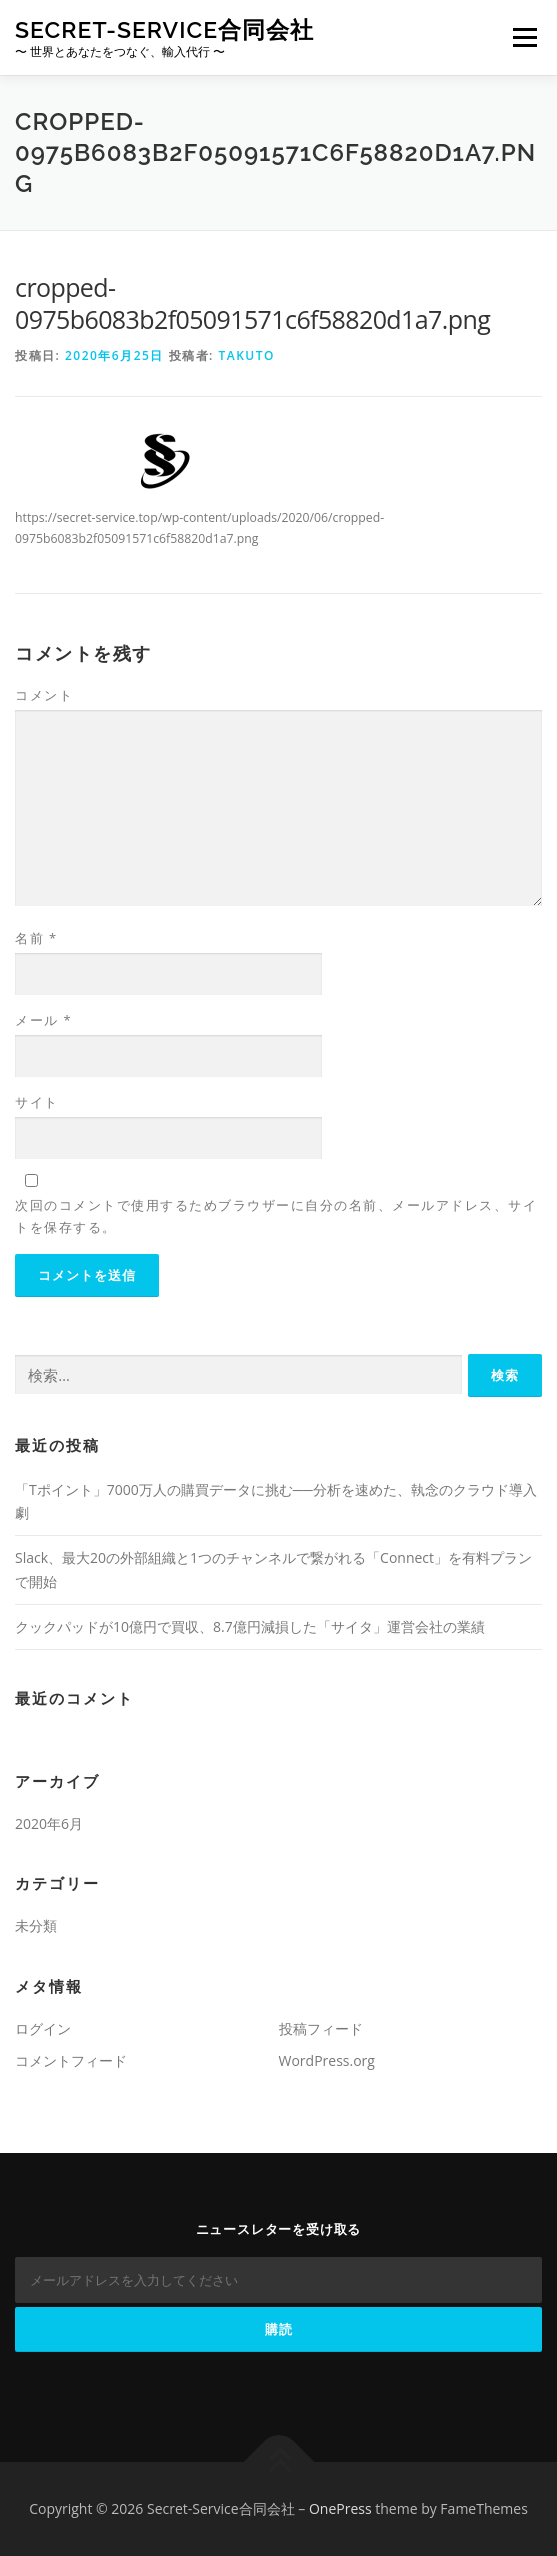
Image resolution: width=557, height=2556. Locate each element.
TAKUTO (246, 355)
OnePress (340, 2508)
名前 (36, 938)
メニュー (524, 37)
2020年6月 (49, 1823)
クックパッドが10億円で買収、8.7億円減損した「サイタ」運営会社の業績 (250, 1626)
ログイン (43, 2028)
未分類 (36, 1925)
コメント (44, 695)
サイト (37, 1102)
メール (43, 1020)
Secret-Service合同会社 (164, 29)
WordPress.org (327, 2060)
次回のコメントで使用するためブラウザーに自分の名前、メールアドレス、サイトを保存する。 (276, 1216)
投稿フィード (321, 2028)
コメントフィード (71, 2060)
